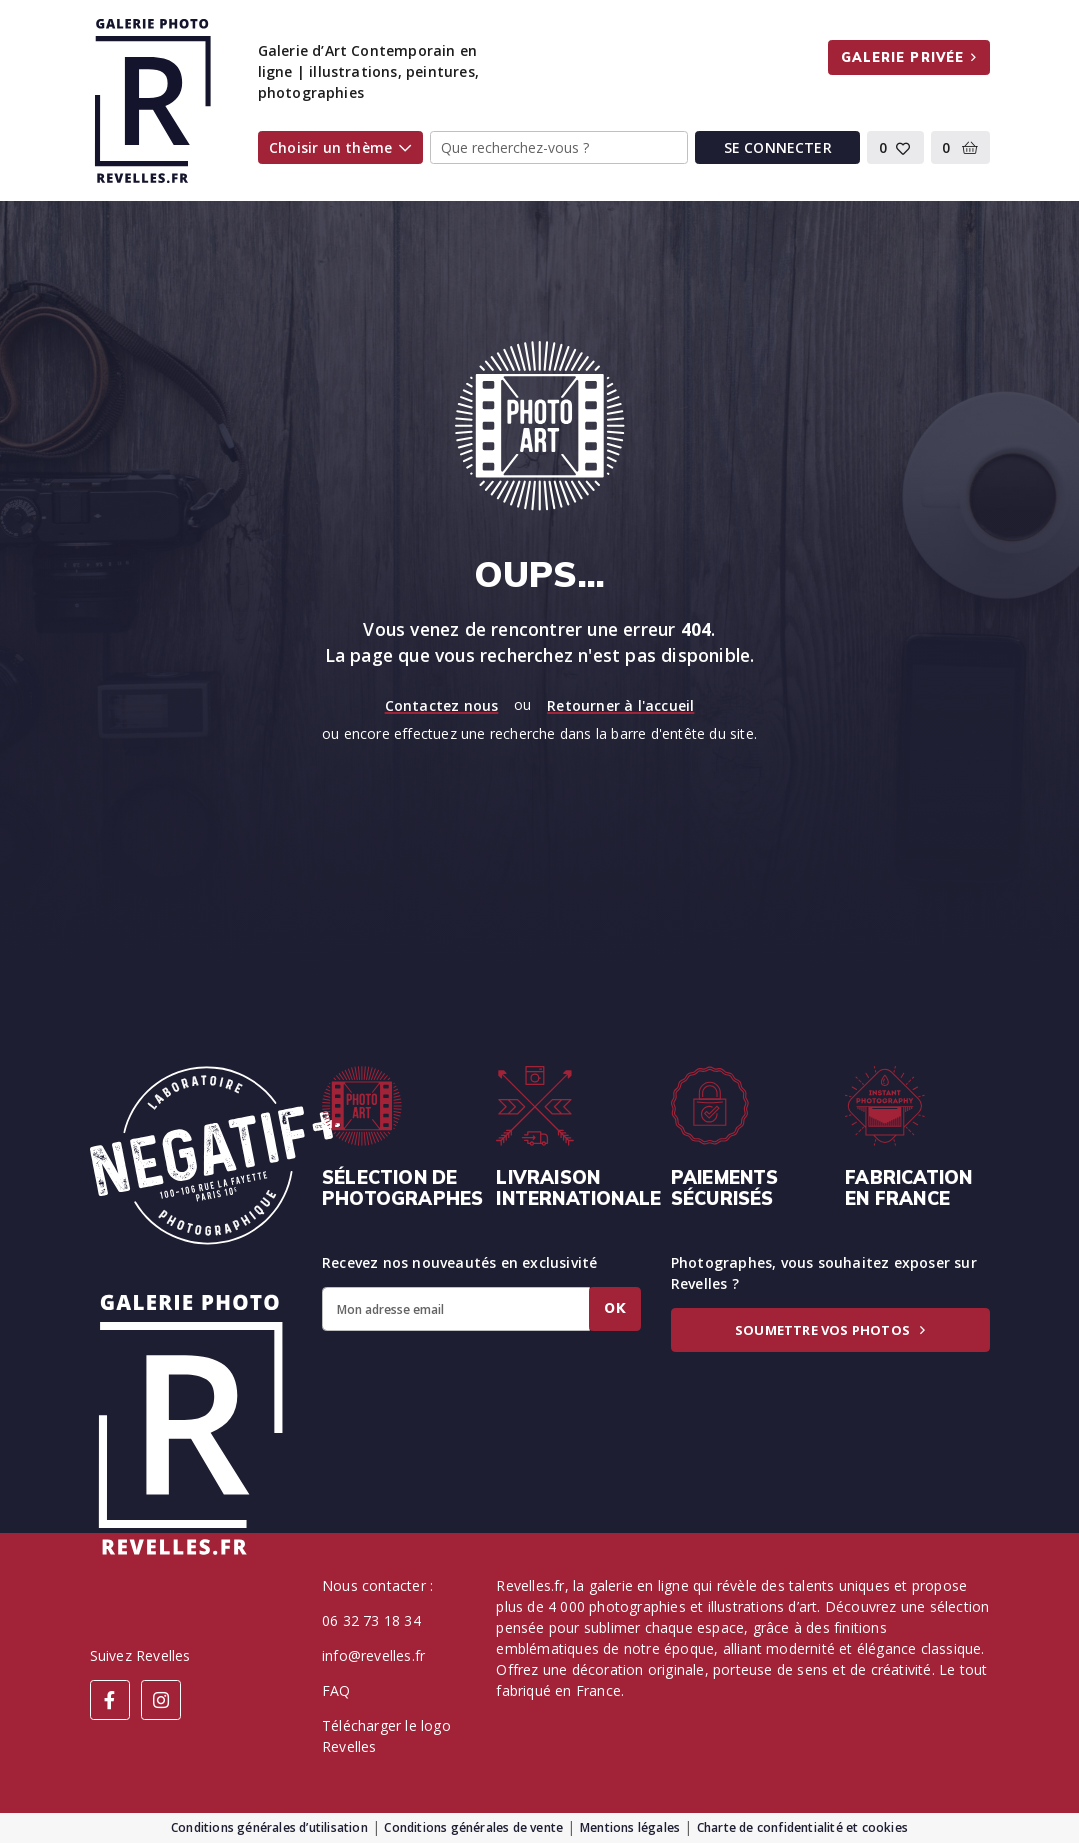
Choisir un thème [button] (340, 147)
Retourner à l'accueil (620, 705)
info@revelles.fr (373, 1655)
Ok (615, 1308)
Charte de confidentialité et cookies (802, 1827)
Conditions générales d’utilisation (269, 1827)
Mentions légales (630, 1827)
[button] (895, 148)
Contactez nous (442, 705)
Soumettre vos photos (830, 1330)
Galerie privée (909, 57)
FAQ (336, 1690)
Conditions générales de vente (473, 1827)
